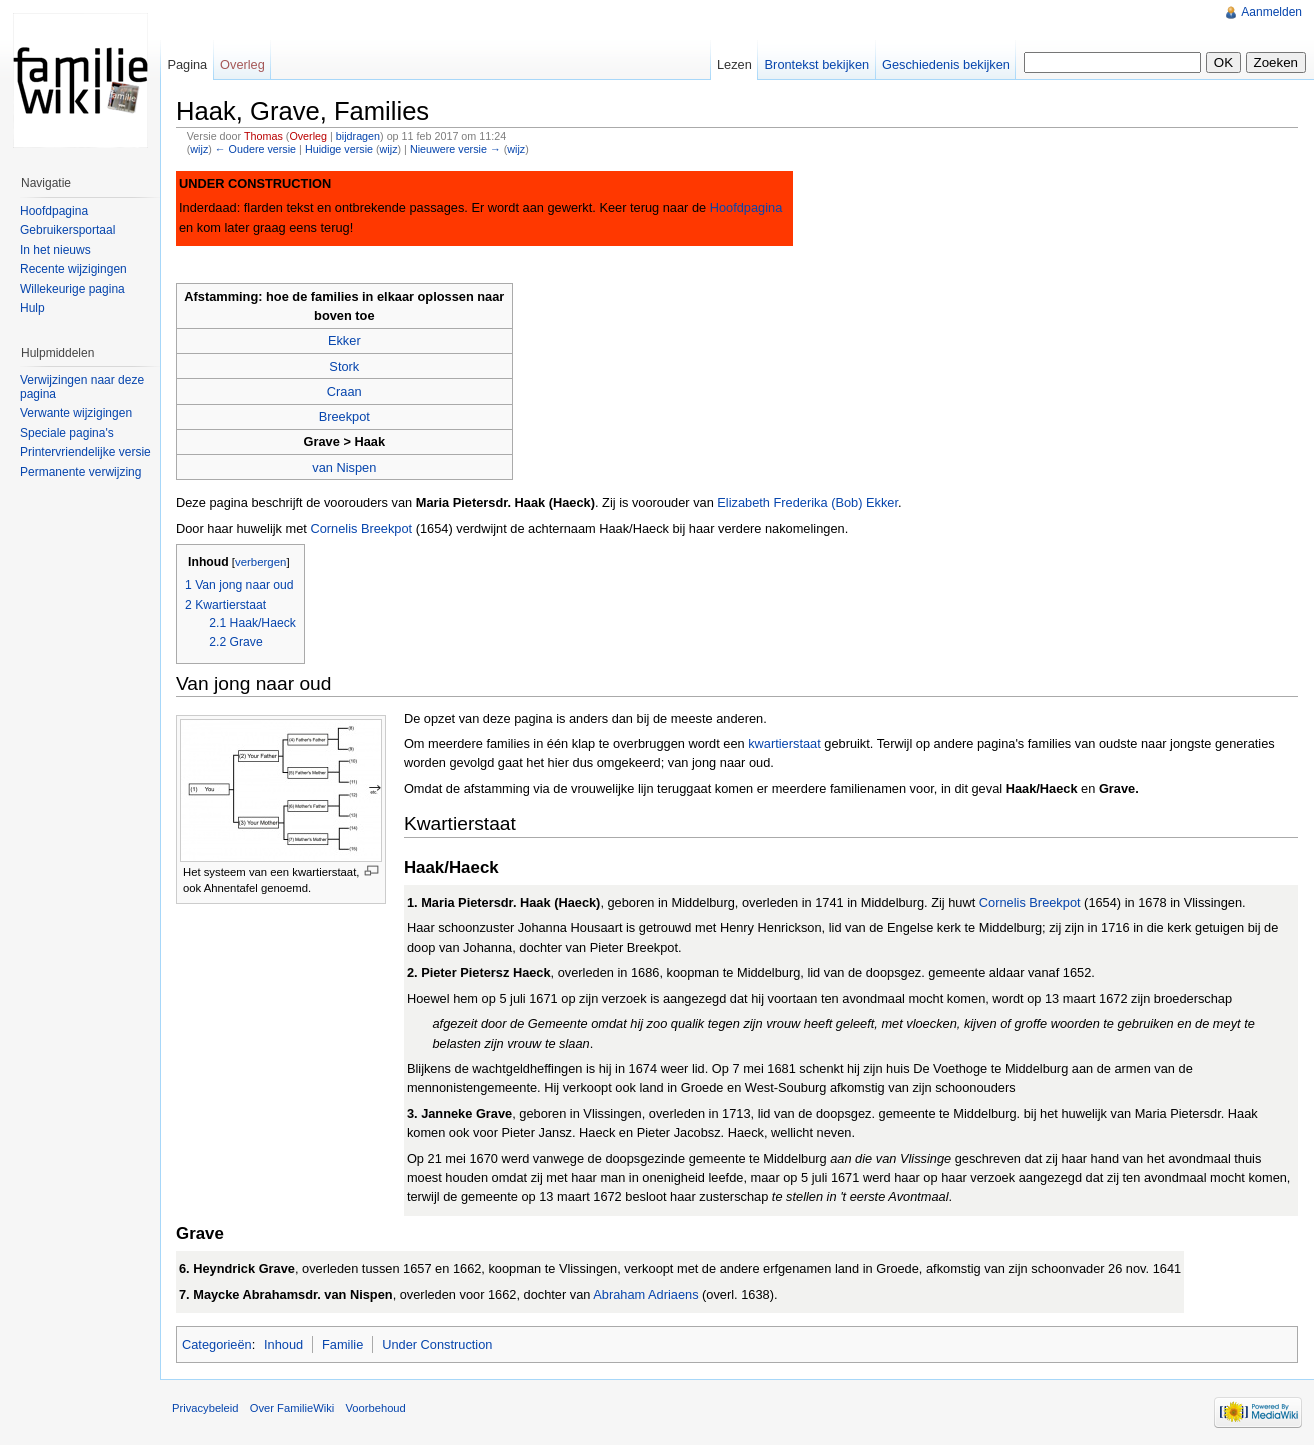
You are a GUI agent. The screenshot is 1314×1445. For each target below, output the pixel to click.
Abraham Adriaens (645, 1294)
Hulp (32, 308)
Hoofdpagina (746, 207)
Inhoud (283, 1344)
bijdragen (358, 136)
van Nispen (344, 467)
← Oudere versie (255, 149)
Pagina (187, 64)
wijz (199, 149)
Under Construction (437, 1344)
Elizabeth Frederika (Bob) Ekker (807, 502)
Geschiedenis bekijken (946, 64)
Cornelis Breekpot (361, 528)
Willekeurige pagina (72, 289)
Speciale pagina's (67, 433)
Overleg (308, 136)
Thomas (263, 136)
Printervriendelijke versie (85, 452)
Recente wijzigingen (73, 269)
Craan (344, 391)
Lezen (734, 64)
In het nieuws (55, 250)
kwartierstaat (784, 743)
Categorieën (217, 1344)
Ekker (344, 340)
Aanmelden (1271, 12)
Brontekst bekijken (817, 64)
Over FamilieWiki (292, 1408)
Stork (344, 366)
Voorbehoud (375, 1408)
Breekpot (344, 416)
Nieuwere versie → (455, 149)
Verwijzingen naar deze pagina (82, 387)
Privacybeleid (205, 1408)
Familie (342, 1344)
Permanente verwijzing (80, 472)
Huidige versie (339, 149)
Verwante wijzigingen (76, 413)
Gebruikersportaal (67, 230)
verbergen (260, 562)
